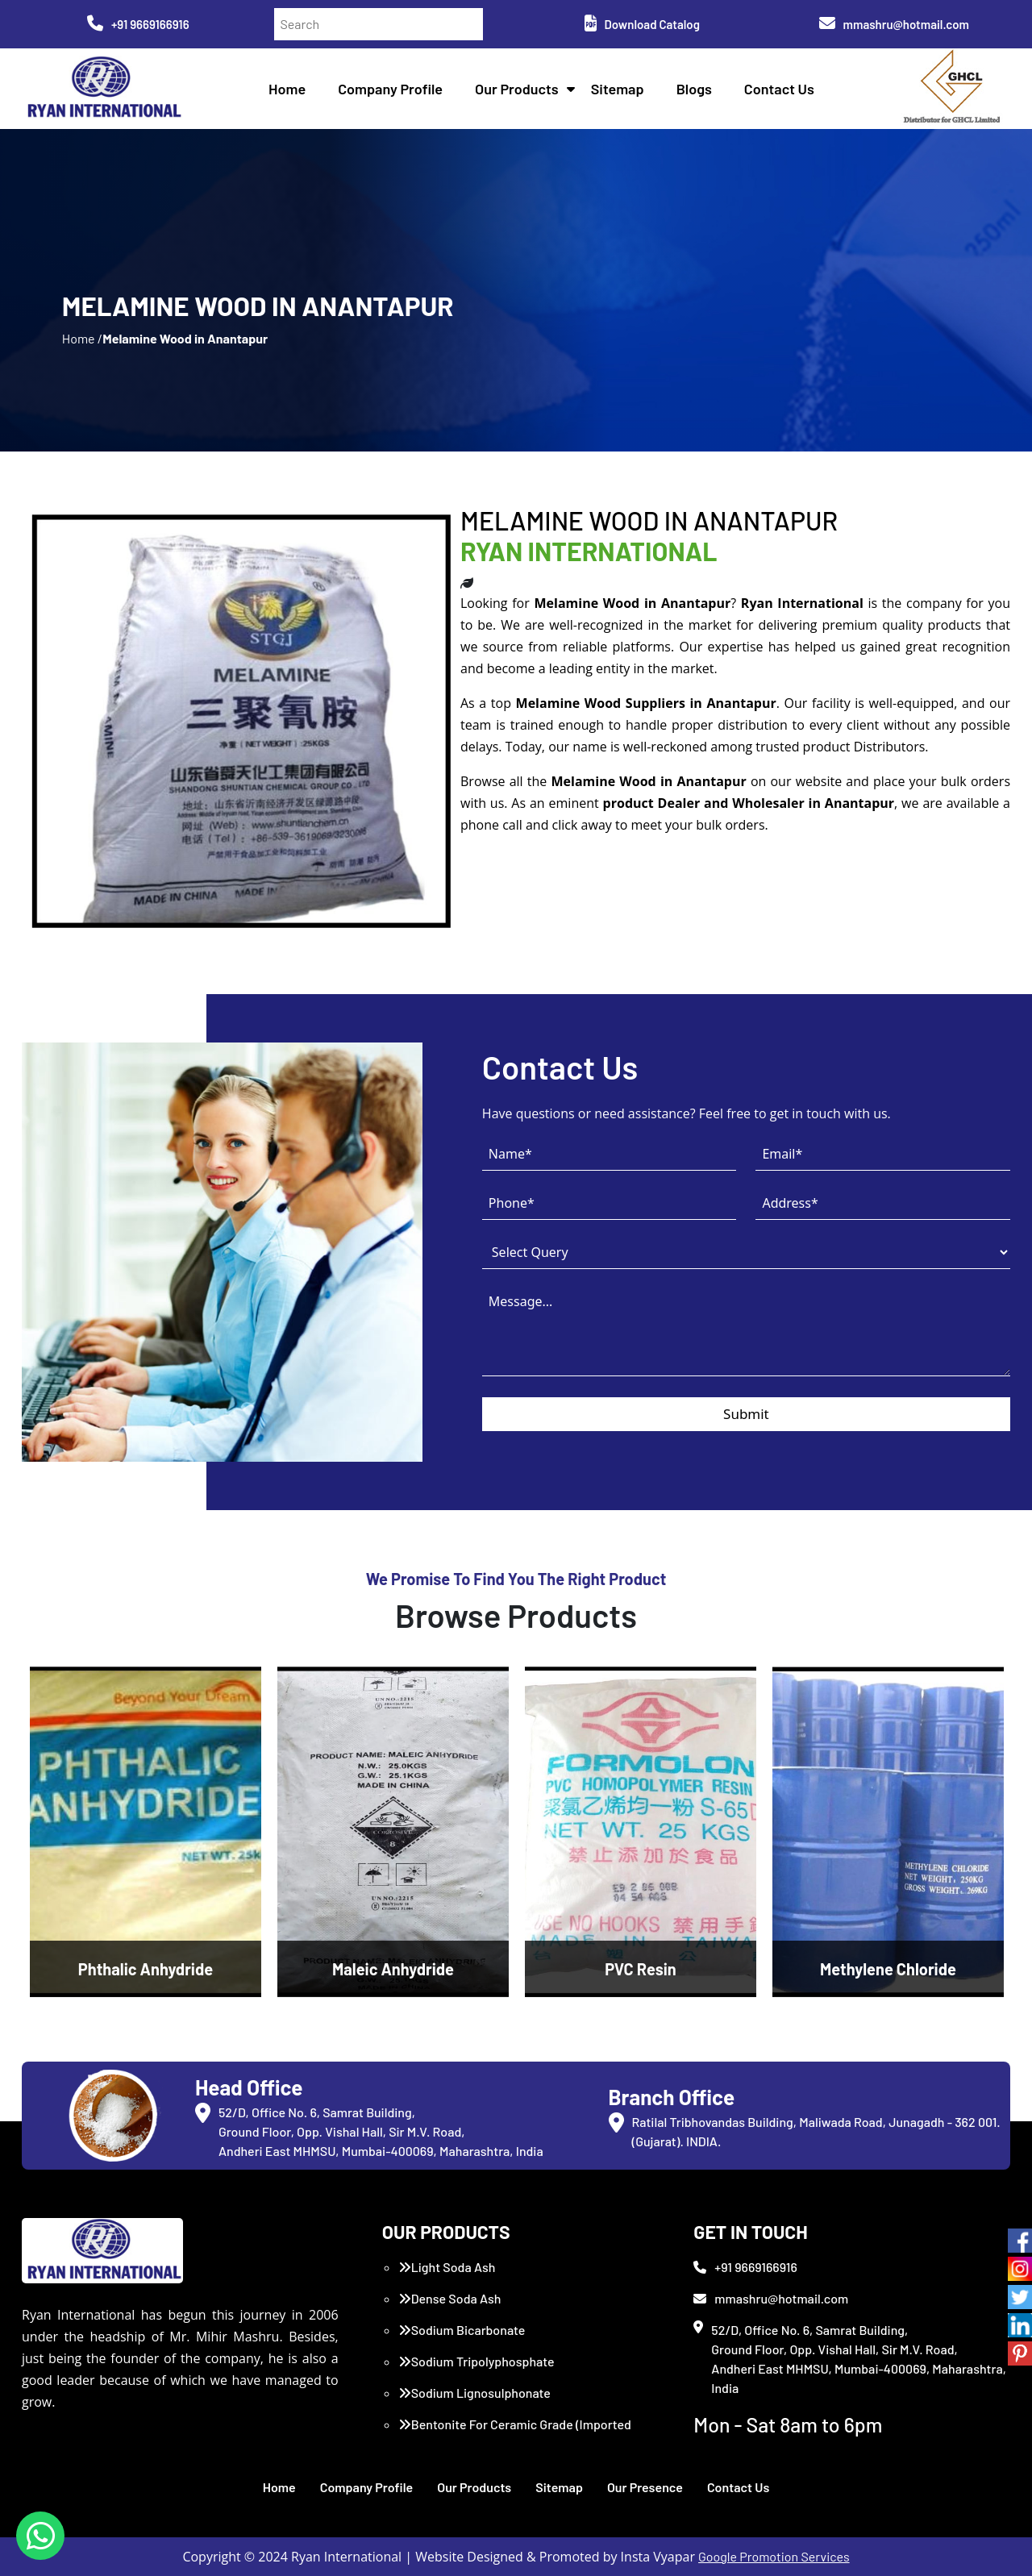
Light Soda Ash (447, 2266)
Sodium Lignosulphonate (474, 2392)
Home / (82, 338)
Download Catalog (642, 24)
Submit (746, 1414)
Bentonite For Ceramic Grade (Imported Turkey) (514, 2433)
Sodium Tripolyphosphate (476, 2361)
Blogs (694, 89)
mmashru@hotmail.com (894, 24)
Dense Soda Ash (449, 2298)
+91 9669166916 (138, 24)
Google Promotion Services (774, 2556)
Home (287, 89)
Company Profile (390, 89)
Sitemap (617, 89)
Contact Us (779, 89)
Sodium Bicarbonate (462, 2329)
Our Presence (645, 2487)
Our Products (517, 89)
